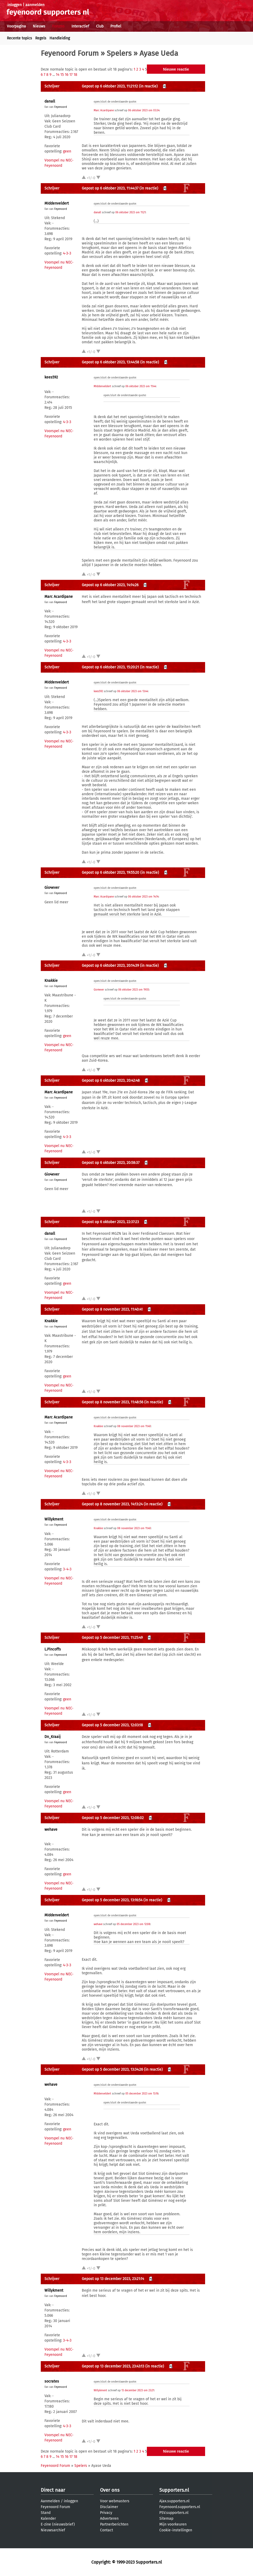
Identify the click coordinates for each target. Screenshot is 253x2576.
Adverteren (109, 2518)
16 (66, 74)
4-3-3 (67, 253)
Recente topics (19, 38)
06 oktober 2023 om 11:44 (140, 386)
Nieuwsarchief (53, 2530)
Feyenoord (60, 107)
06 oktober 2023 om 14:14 (143, 896)
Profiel (115, 26)
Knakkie (51, 980)
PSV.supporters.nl (173, 2512)
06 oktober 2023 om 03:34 (143, 110)
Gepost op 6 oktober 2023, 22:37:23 (110, 1222)
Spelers (119, 53)
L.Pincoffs (52, 1649)
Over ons (109, 2490)
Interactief (80, 26)
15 (62, 74)
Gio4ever (51, 887)
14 (57, 74)
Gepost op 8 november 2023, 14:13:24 (112, 1504)
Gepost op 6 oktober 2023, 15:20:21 (110, 667)
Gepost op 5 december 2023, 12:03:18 (112, 1725)
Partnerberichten (114, 2524)
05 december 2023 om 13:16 (141, 2093)
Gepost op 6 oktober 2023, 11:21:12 (110, 86)
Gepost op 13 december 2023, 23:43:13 (113, 2366)
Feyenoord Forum (70, 53)
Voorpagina (16, 26)
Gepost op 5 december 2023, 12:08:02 (113, 1818)
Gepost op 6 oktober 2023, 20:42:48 (111, 1080)
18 (75, 74)
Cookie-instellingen (175, 2530)
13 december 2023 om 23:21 (137, 2390)
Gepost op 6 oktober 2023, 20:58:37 (110, 1162)
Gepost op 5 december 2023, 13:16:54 (112, 1900)
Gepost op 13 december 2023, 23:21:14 (113, 2279)
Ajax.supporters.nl (174, 2501)
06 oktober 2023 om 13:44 (132, 691)
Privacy (106, 2512)
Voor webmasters (114, 2501)
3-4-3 (67, 1569)
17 (71, 74)
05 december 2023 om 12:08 (133, 1924)
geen (67, 151)
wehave (50, 1829)
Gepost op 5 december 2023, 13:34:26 (112, 2069)
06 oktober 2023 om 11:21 (130, 212)
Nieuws (39, 26)
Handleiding (59, 38)
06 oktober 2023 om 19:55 (133, 989)
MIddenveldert (56, 203)
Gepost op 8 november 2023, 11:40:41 (112, 1309)
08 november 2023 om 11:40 (134, 1426)
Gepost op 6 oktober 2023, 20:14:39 (110, 965)
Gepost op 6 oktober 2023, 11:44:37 (110, 188)
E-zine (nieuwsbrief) (58, 2524)
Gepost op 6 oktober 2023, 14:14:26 (110, 585)
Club (99, 26)
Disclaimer (109, 2507)
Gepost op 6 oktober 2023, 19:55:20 (110, 872)
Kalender (48, 2518)
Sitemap (166, 2518)
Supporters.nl (174, 2490)
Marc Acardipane (104, 110)
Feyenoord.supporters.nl (179, 2507)
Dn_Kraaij (52, 1737)
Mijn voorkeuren (173, 2524)
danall (49, 101)
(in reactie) (148, 86)
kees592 (51, 377)
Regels (40, 38)
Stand (46, 2512)
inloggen (14, 5)
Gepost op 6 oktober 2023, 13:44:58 (110, 362)
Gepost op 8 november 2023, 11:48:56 (112, 1402)
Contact (106, 2530)
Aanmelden (50, 2501)
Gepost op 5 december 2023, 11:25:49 (112, 1637)
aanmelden (34, 5)
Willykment (53, 1519)
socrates (51, 2381)
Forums (58, 26)
